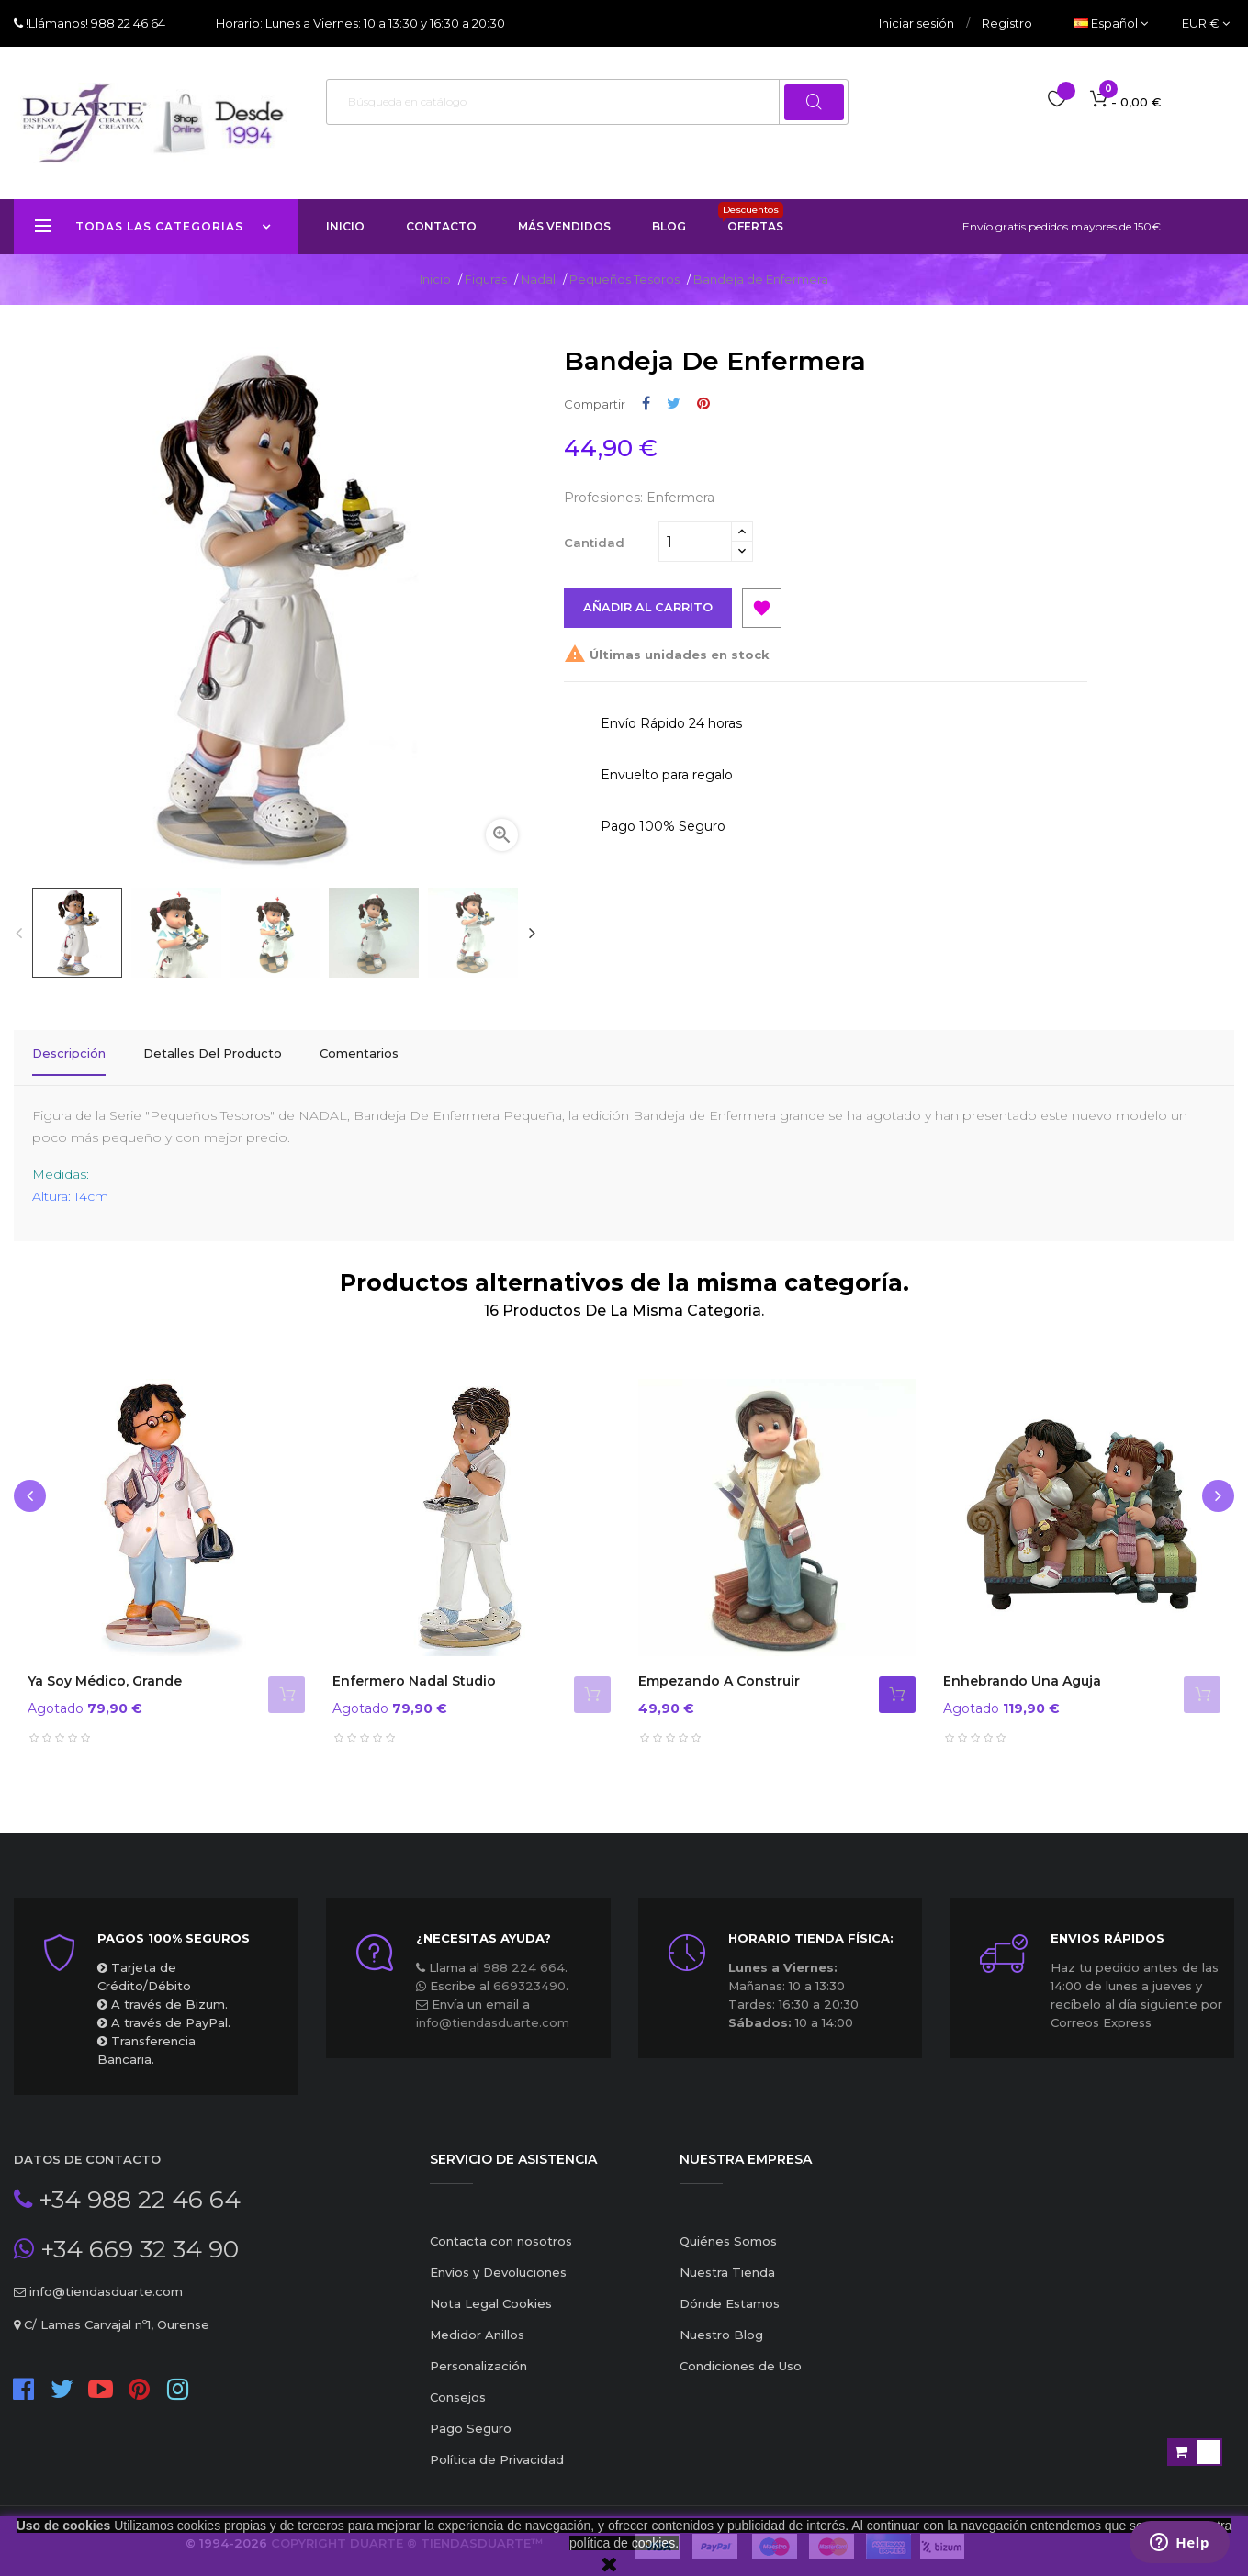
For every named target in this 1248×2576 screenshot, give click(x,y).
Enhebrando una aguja (1022, 1670)
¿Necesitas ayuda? (483, 1927)
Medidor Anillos (477, 2323)
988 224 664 (524, 1956)
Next (532, 933)
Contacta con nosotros (501, 2230)
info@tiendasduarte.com (492, 2011)
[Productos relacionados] (1205, 23)
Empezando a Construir (719, 1670)
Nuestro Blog (721, 2323)
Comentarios (359, 1053)
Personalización (478, 2354)
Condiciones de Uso (741, 2354)
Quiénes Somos (728, 2230)
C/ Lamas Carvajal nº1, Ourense (114, 2313)
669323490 (529, 1974)
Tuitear (673, 403)
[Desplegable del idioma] (1110, 23)
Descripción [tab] (69, 1053)
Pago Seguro (471, 2417)
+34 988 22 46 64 (136, 2188)
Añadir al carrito (648, 607)
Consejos (458, 2386)
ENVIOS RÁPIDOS (1107, 1927)
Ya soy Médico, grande (105, 1670)
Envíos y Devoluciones (498, 2261)
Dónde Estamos (730, 2292)
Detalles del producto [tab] (212, 1053)
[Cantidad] (695, 541)
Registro (1007, 23)
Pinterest (703, 403)
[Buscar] (587, 102)
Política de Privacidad (497, 2448)
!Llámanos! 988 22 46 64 (94, 23)
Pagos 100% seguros (173, 1927)
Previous (18, 933)
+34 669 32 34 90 (136, 2238)
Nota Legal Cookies (491, 2292)
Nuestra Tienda (727, 2261)
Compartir (646, 403)
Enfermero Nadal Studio (414, 1670)
